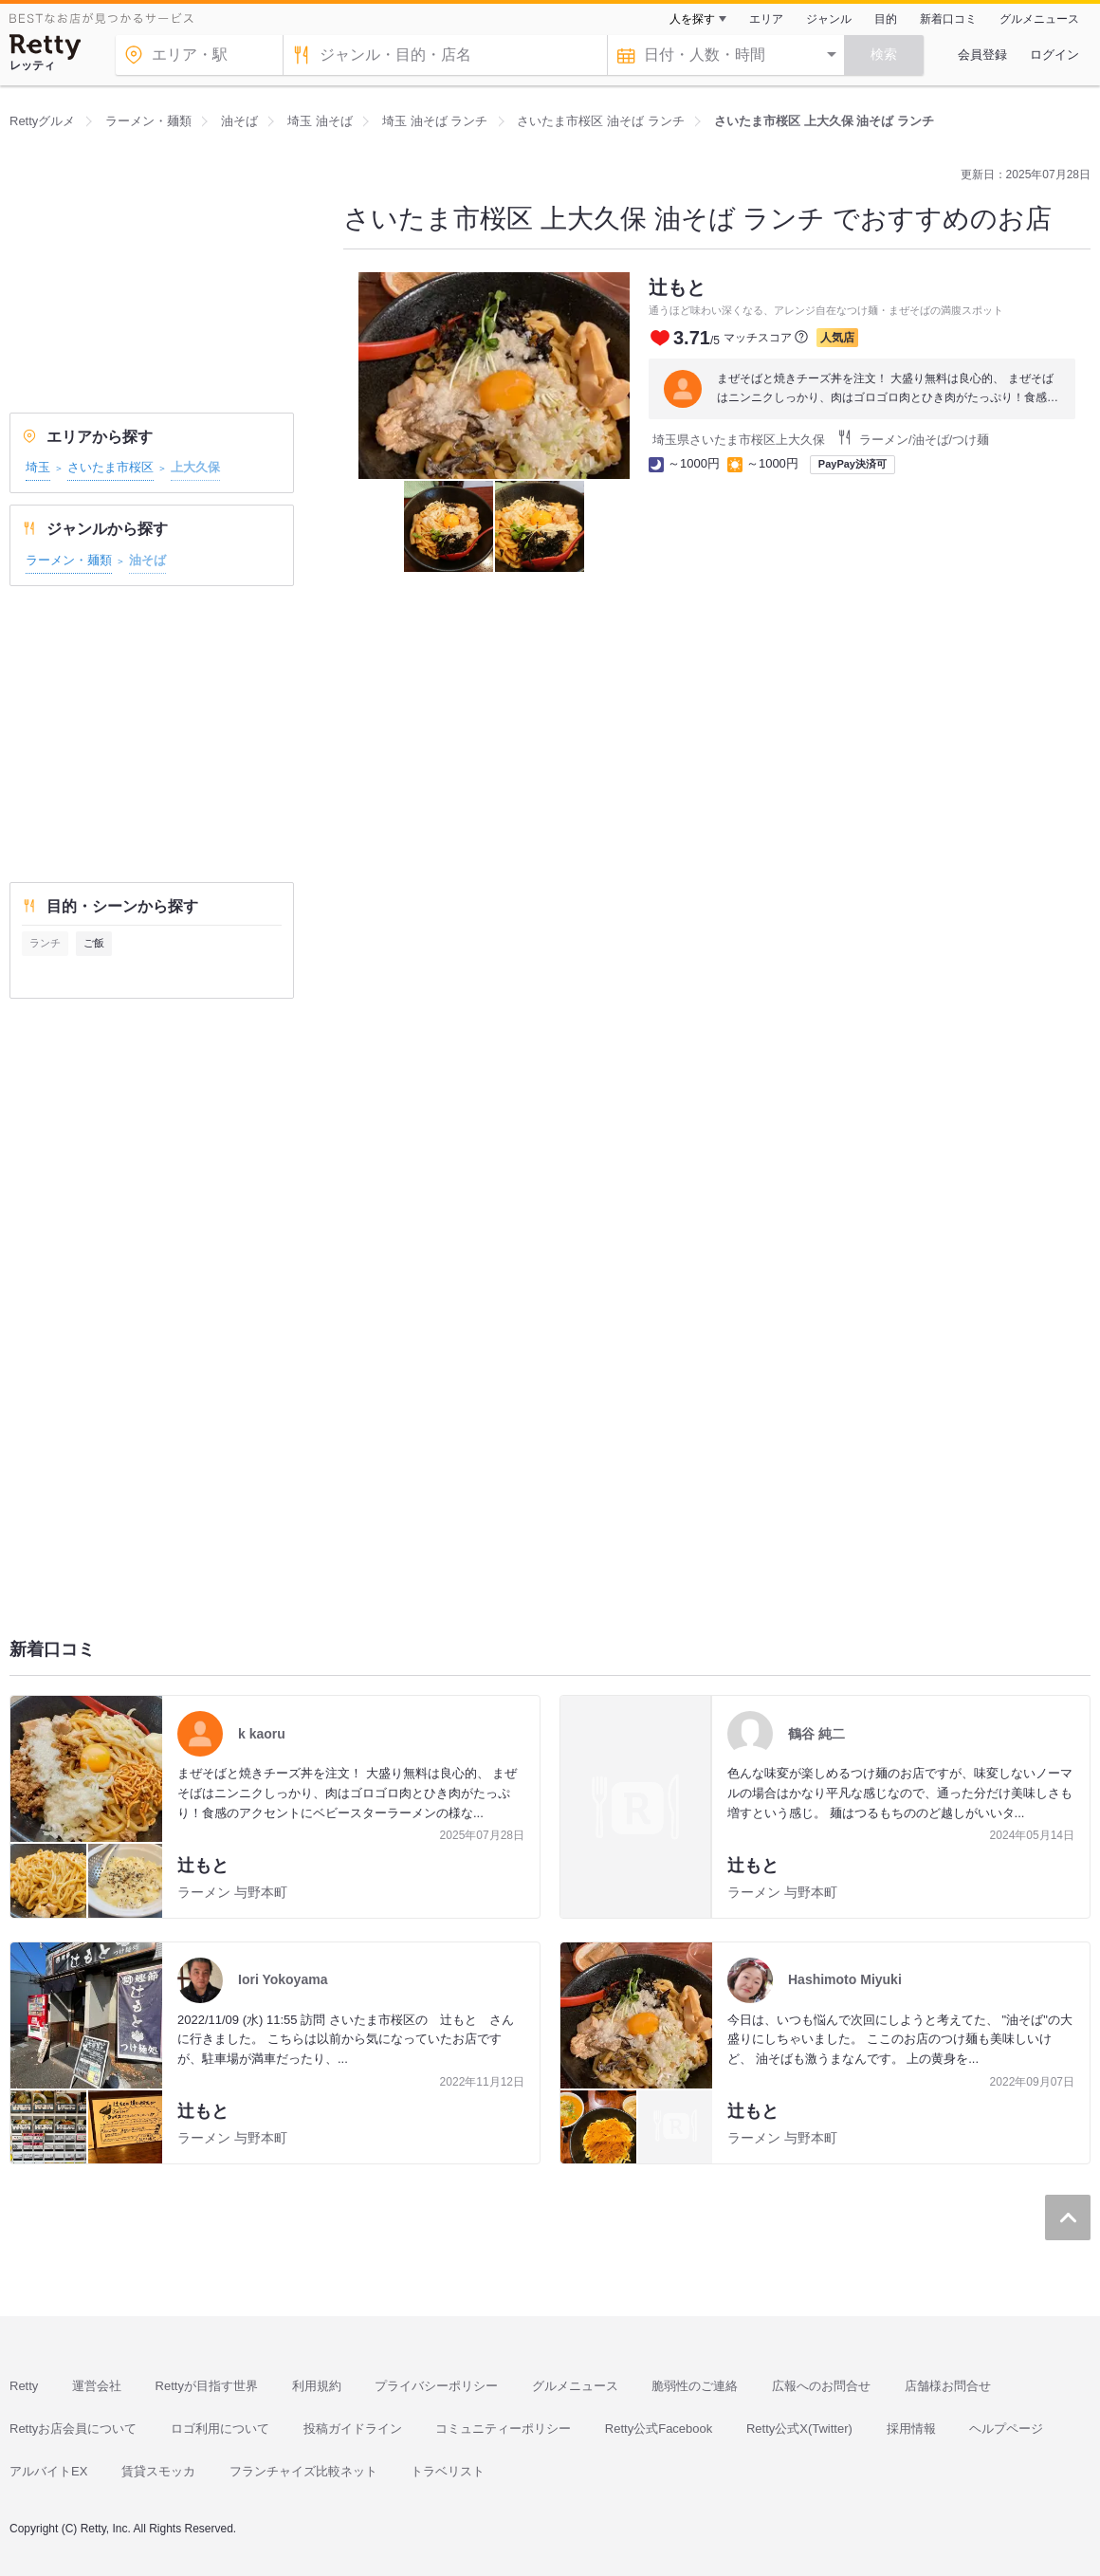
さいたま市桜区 (110, 467)
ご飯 (93, 942)
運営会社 (96, 2386)
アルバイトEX (48, 2471)
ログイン (1054, 54)
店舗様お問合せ (948, 2386)
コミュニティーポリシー (503, 2428)
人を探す (692, 19)
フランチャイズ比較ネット (303, 2471)
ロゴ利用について (220, 2428)
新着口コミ (948, 19)
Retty (23, 2386)
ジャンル (829, 19)
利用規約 (316, 2386)
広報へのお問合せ (821, 2386)
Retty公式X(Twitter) (799, 2428)
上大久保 (195, 467)
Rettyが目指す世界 (207, 2386)
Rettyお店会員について (73, 2428)
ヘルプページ (1006, 2428)
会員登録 (982, 54)
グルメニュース (1039, 19)
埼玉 (38, 467)
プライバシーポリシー (436, 2386)
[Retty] (45, 47)
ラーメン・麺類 (69, 560)
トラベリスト (448, 2471)
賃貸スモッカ (158, 2471)
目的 (885, 19)
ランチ (45, 942)
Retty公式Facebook (658, 2428)
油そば (147, 560)
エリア (766, 19)
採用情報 (911, 2428)
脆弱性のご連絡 (694, 2386)
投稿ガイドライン (352, 2428)
